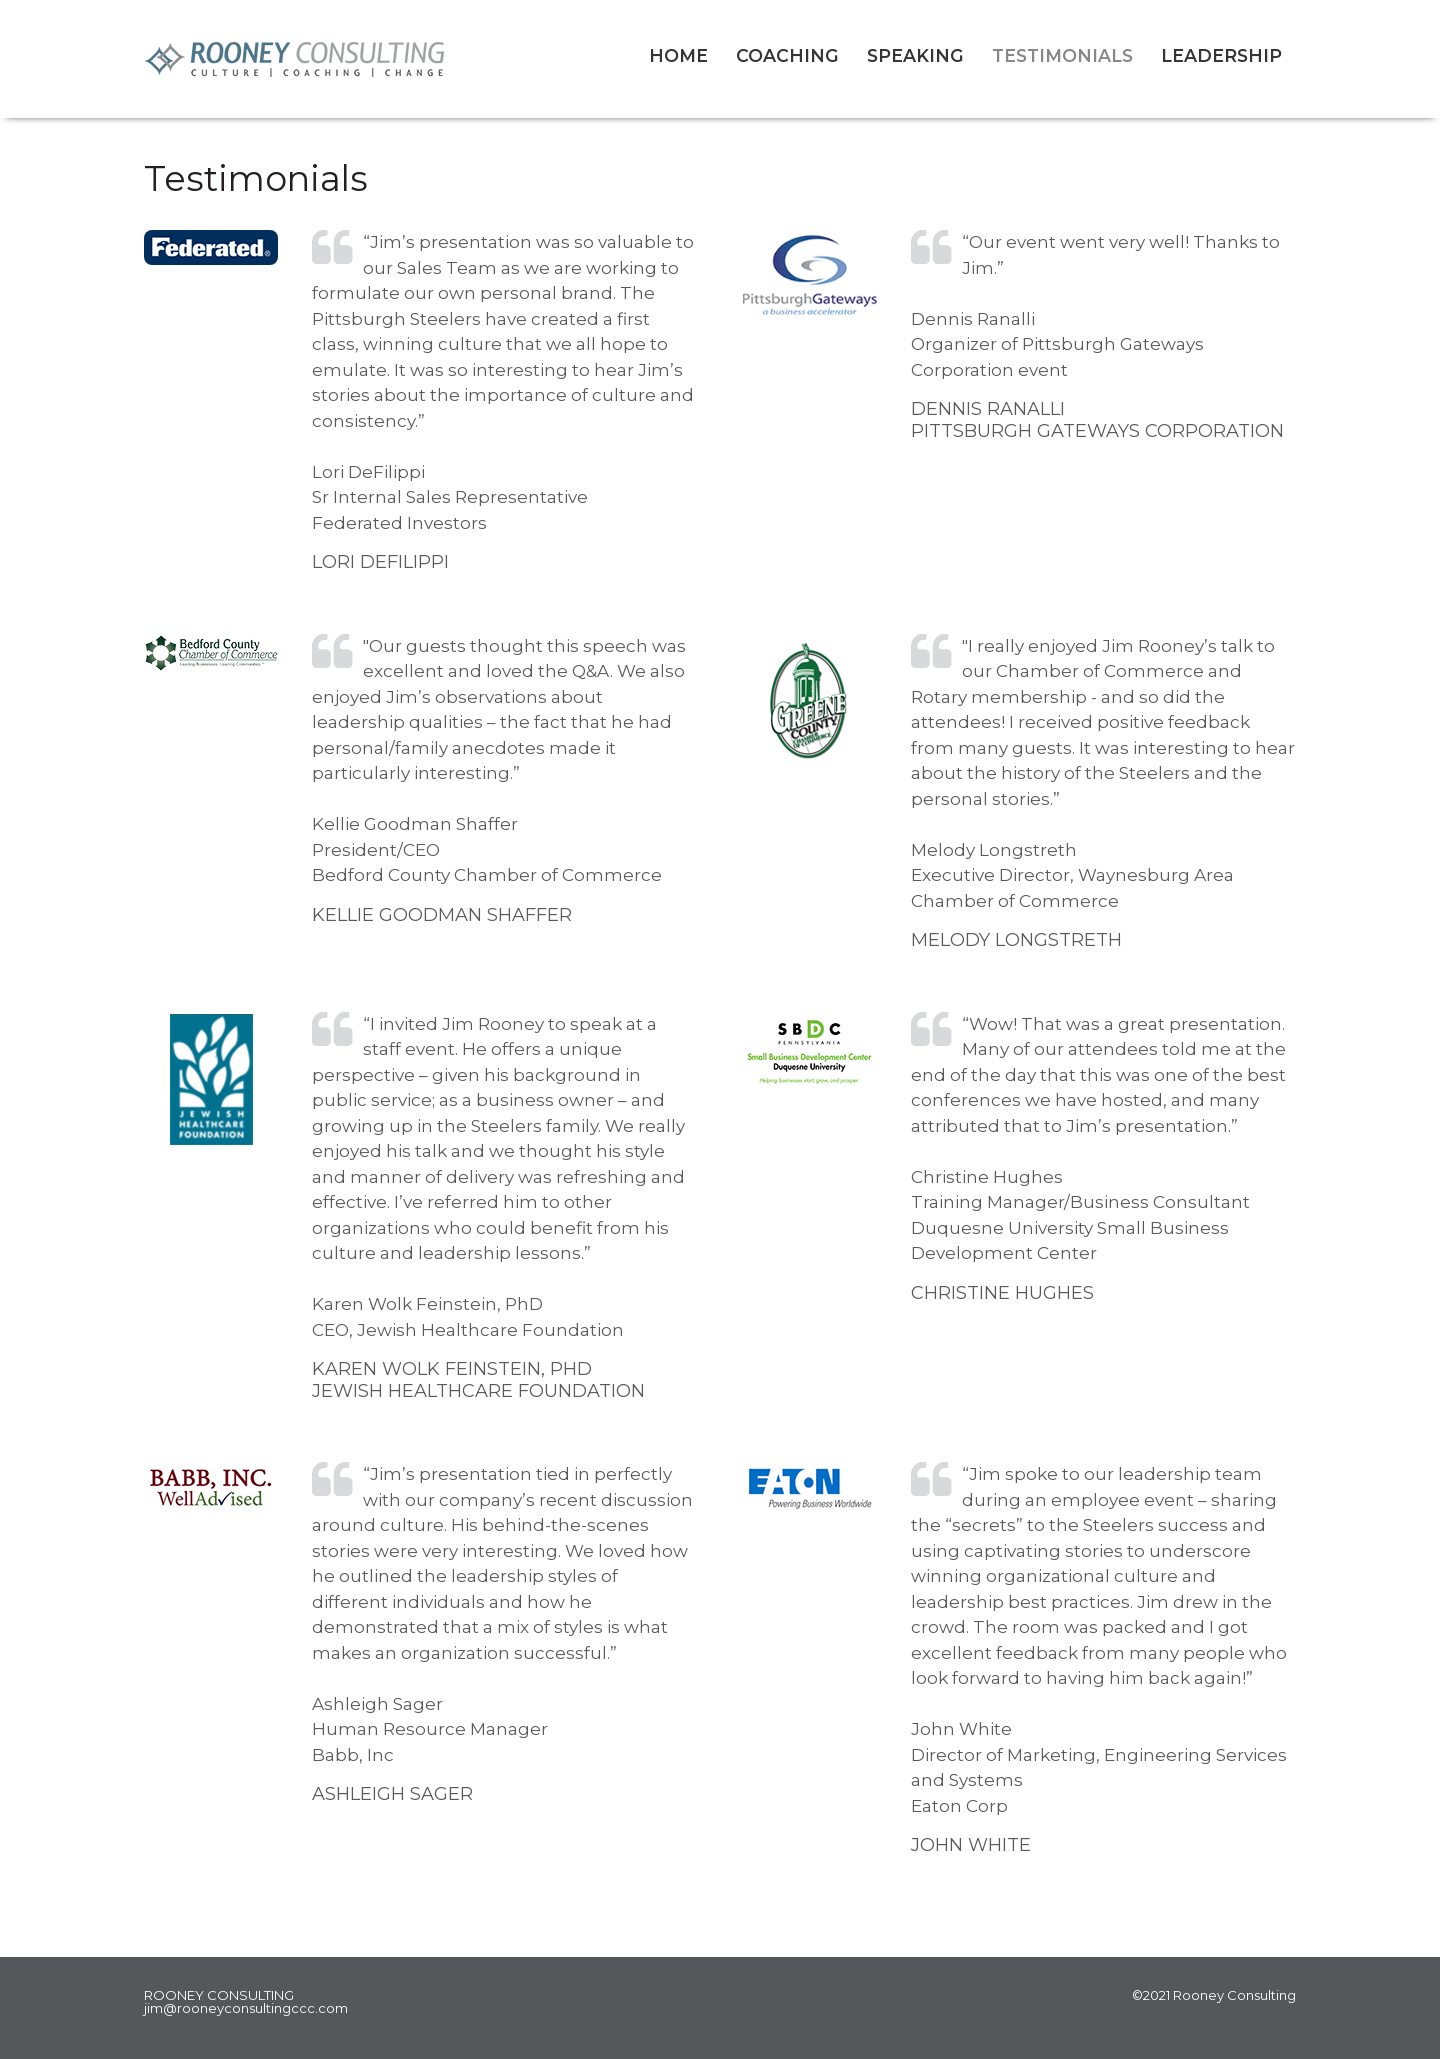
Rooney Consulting (381, 59)
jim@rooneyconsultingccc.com (246, 2008)
